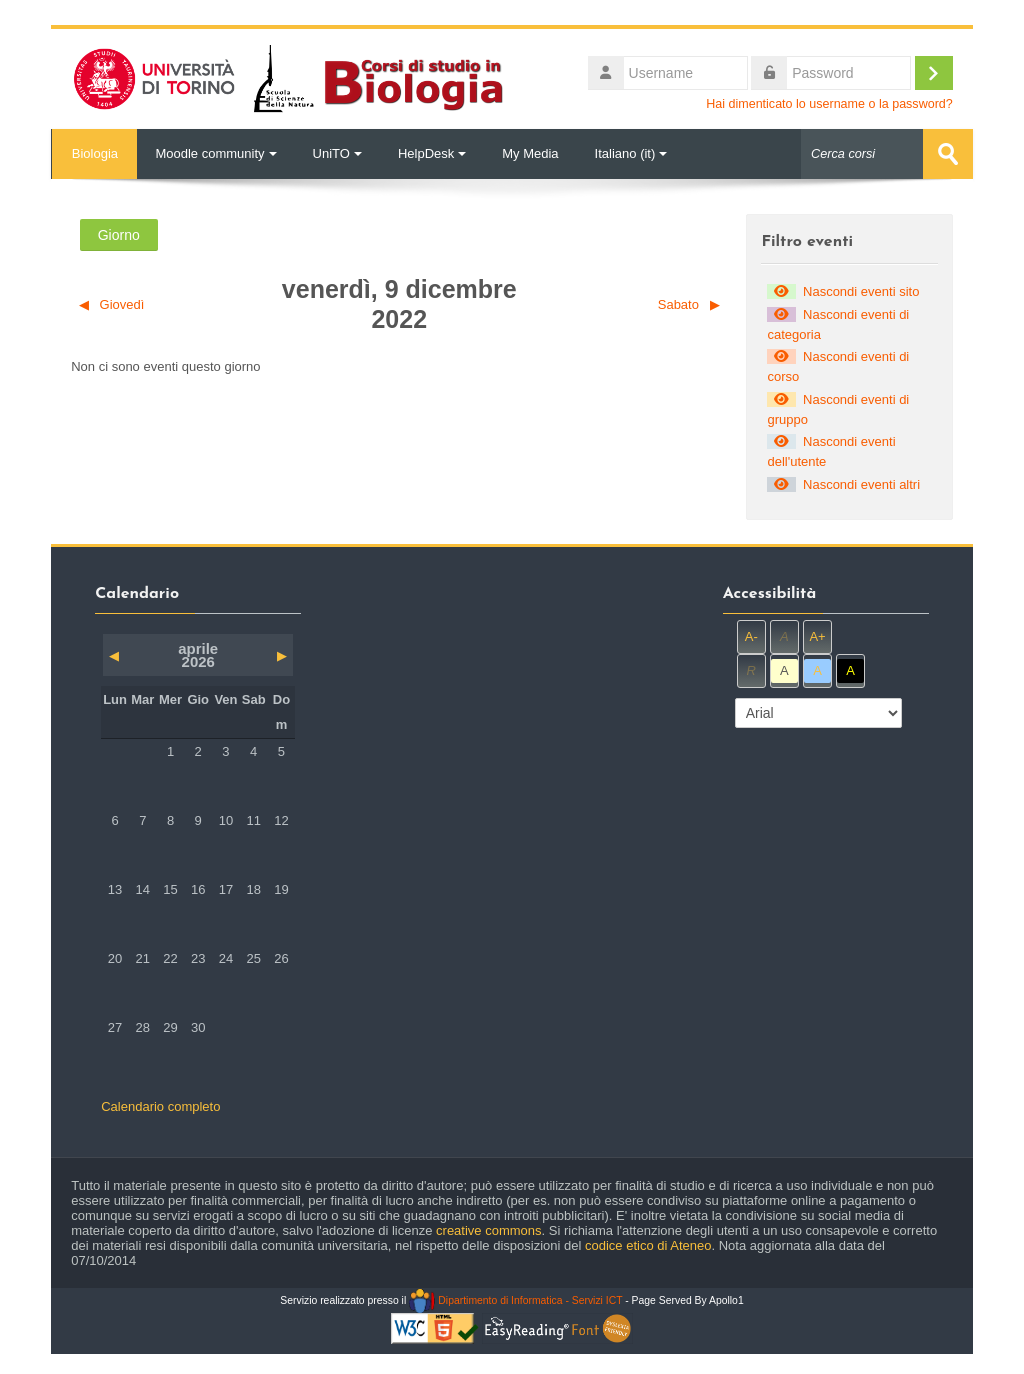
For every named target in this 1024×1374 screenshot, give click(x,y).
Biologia (94, 153)
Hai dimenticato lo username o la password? (829, 104)
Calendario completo (160, 1106)
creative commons (488, 1230)
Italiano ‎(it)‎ (631, 153)
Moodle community (215, 153)
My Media (530, 153)
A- (751, 636)
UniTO (337, 153)
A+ (817, 636)
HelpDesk (432, 153)
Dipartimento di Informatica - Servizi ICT (515, 1300)
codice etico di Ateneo (648, 1245)
